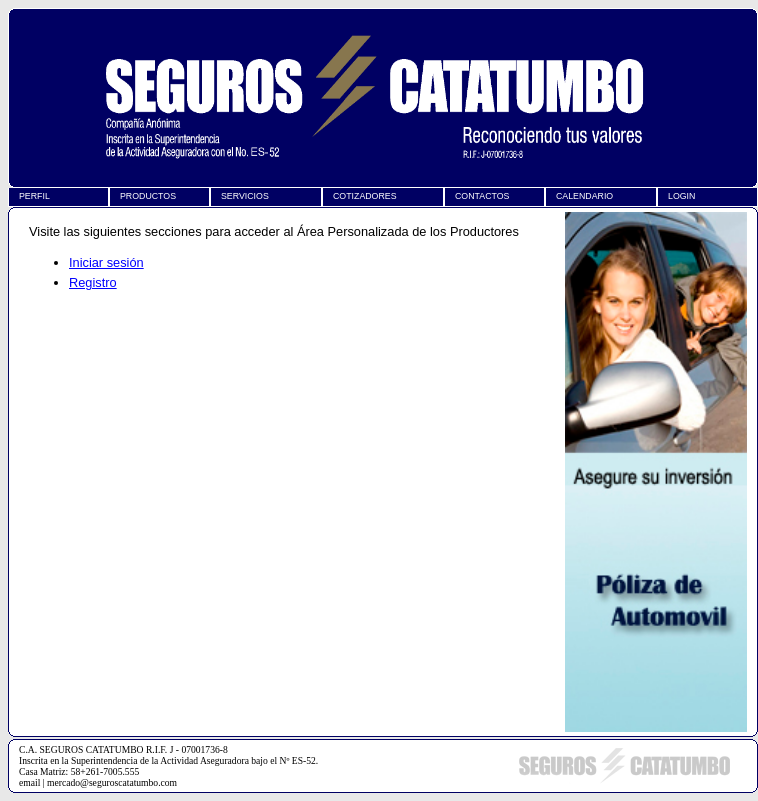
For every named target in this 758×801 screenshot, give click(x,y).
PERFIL (34, 196)
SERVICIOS (245, 196)
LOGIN (681, 196)
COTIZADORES (365, 196)
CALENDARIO (584, 196)
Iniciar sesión (106, 262)
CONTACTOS (482, 196)
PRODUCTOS (148, 196)
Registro (93, 282)
